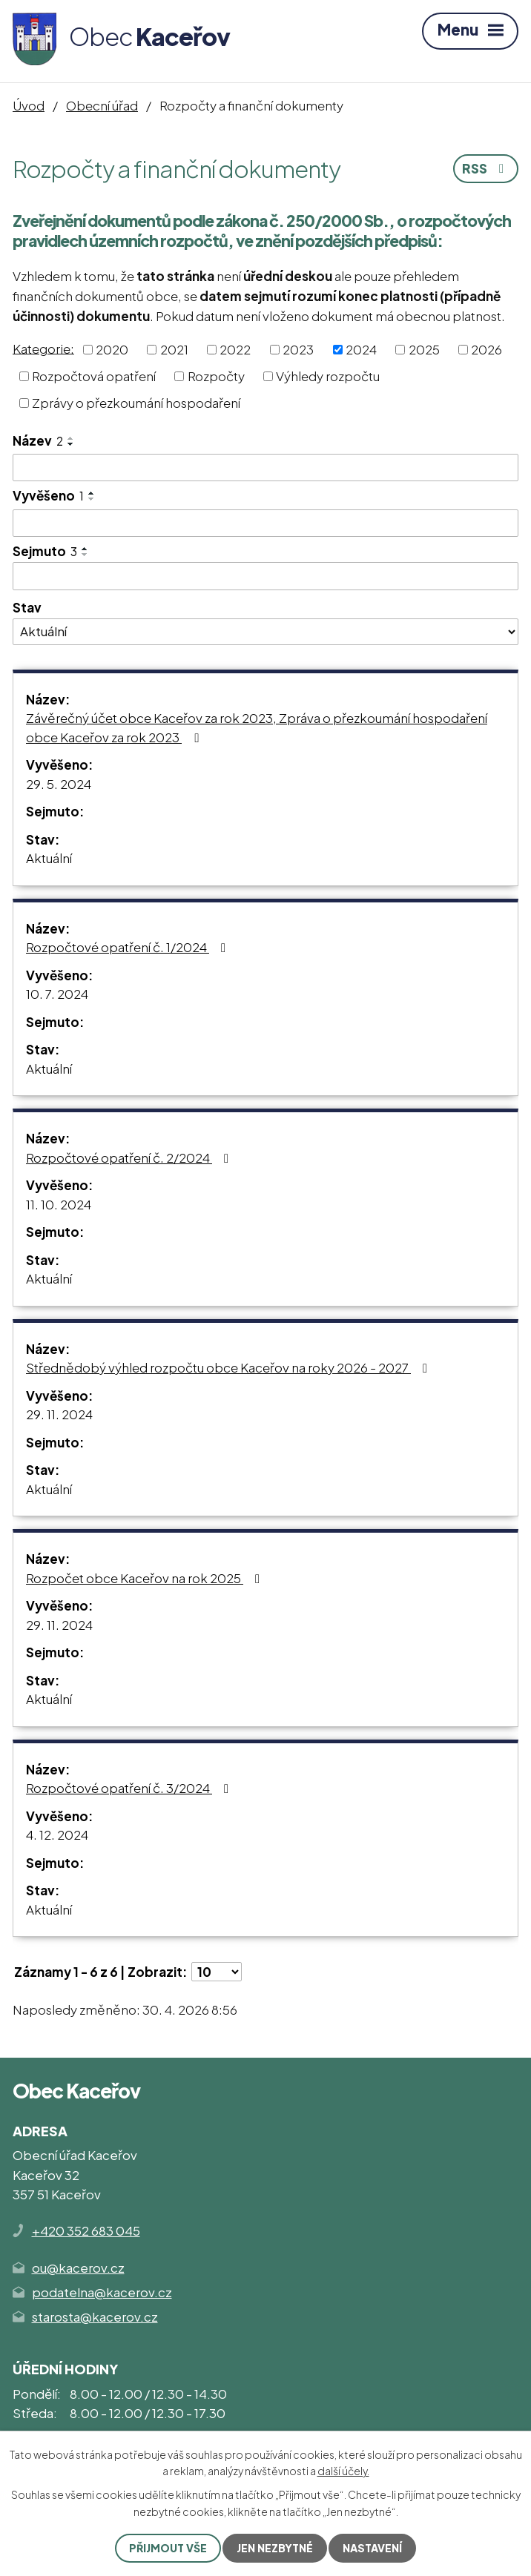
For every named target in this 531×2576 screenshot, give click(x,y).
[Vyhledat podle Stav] (265, 631)
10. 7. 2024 (57, 993)
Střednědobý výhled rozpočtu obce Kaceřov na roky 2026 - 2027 (229, 1367)
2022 (235, 349)
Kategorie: (43, 348)
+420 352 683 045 (86, 2230)
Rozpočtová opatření (94, 376)
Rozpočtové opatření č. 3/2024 (130, 1788)
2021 (174, 349)
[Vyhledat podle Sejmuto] (265, 576)
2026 (486, 349)
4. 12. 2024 (57, 1834)
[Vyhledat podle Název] (265, 468)
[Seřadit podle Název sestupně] (71, 444)
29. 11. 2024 (59, 1414)
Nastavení (372, 2547)
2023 (298, 349)
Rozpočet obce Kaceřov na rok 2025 (146, 1578)
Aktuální (49, 858)
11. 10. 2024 (58, 1204)
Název (38, 440)
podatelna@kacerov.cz (102, 2292)
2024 (361, 349)
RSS (485, 168)
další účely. (343, 2470)
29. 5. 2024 (58, 784)
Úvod (28, 105)
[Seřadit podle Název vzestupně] (71, 438)
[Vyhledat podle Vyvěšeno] (265, 523)
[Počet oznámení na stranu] (216, 1971)
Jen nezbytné (275, 2547)
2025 (424, 349)
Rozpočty (216, 376)
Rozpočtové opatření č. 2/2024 (130, 1157)
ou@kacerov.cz (78, 2267)
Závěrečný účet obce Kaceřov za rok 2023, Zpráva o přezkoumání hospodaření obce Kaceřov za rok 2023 (256, 727)
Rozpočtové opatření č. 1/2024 (128, 947)
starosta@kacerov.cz (95, 2316)
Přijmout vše (168, 2547)
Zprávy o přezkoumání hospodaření (136, 402)
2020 (112, 349)
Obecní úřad (102, 105)
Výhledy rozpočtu (328, 376)
